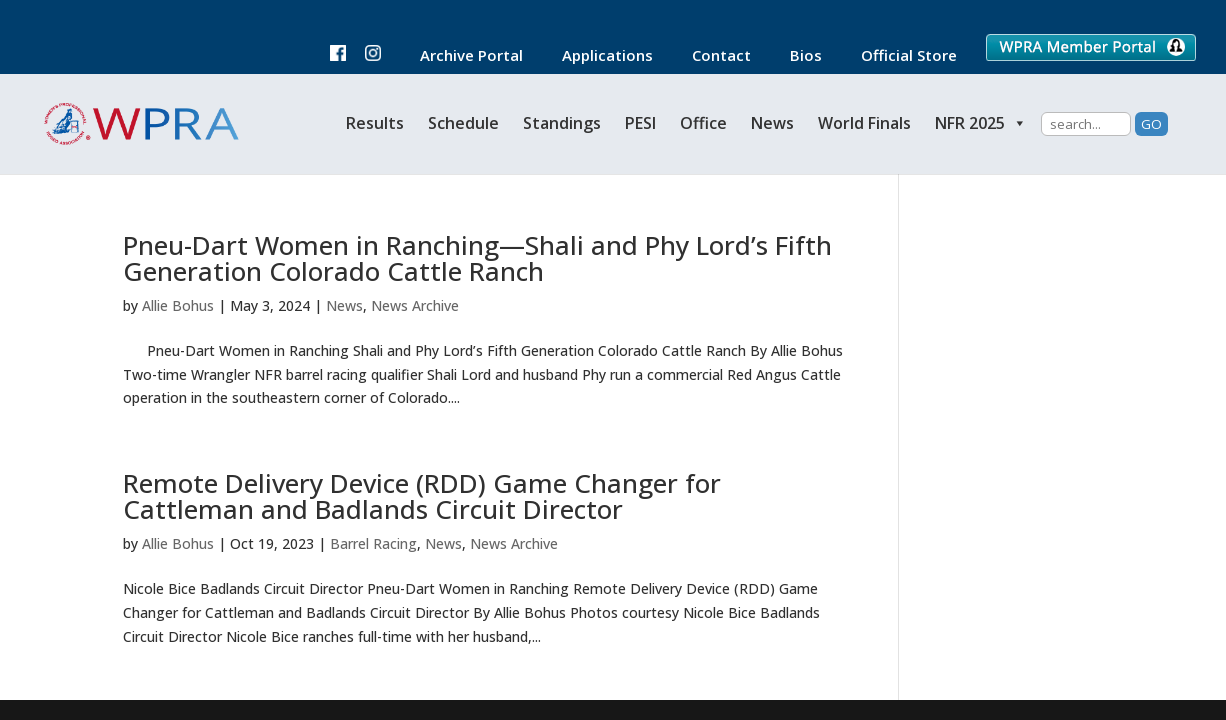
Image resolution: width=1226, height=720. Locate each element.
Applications (597, 56)
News (772, 123)
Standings (562, 123)
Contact (711, 56)
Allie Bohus (178, 305)
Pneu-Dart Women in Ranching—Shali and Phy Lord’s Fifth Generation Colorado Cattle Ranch (477, 258)
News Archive (415, 305)
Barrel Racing (373, 543)
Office (703, 123)
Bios (796, 56)
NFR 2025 (981, 123)
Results (375, 123)
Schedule (463, 123)
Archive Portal (461, 56)
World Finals (864, 123)
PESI (640, 123)
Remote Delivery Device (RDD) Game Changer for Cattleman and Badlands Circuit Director (422, 496)
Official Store (899, 56)
